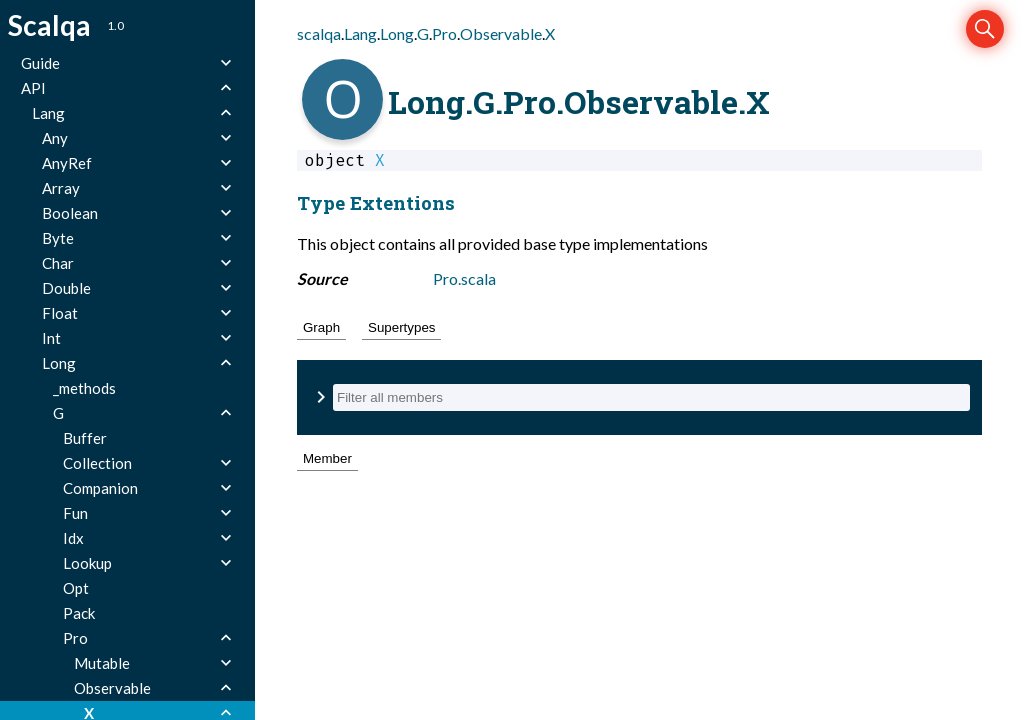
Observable (501, 33)
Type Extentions (376, 202)
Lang (360, 33)
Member (327, 458)
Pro (444, 33)
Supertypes (401, 327)
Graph (321, 327)
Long (397, 33)
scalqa (319, 33)
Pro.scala (464, 278)
